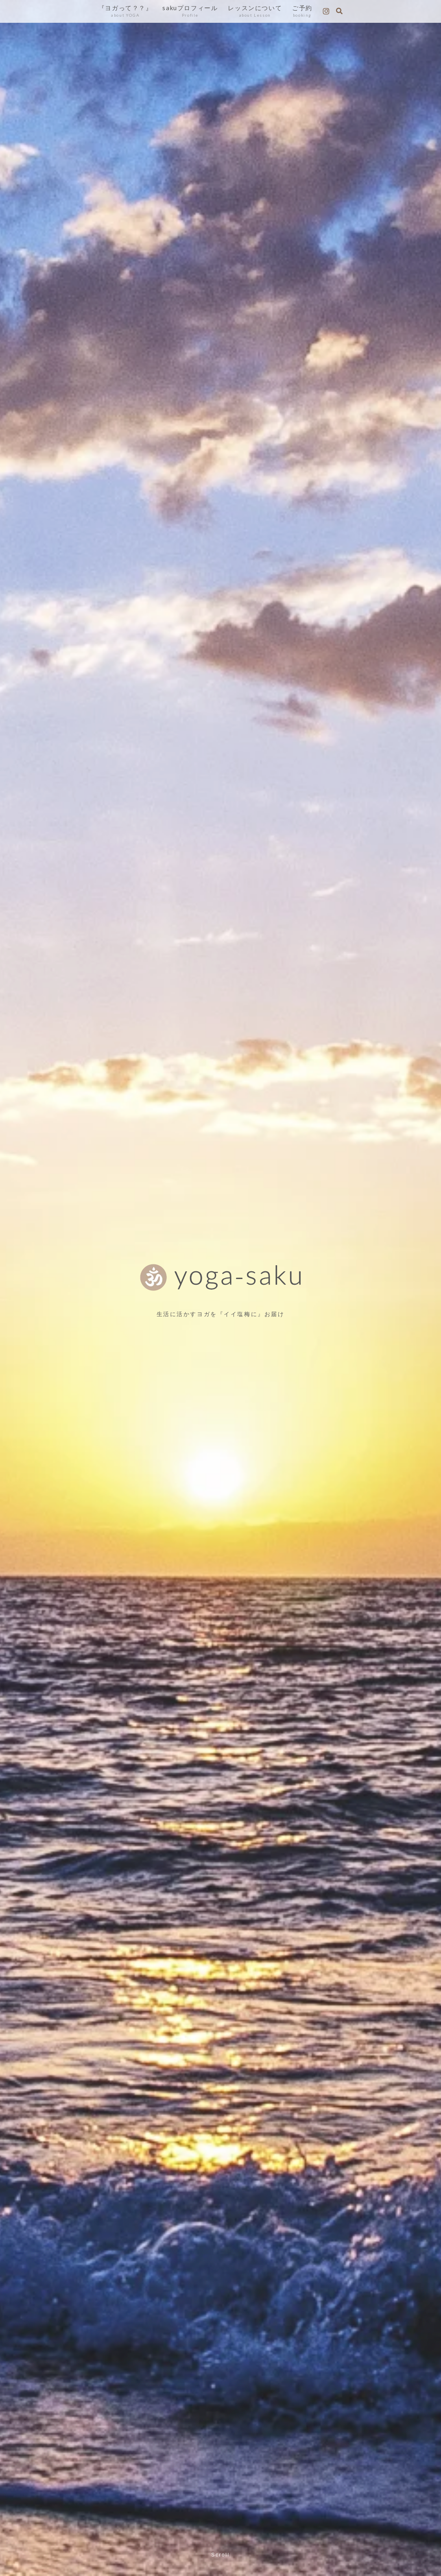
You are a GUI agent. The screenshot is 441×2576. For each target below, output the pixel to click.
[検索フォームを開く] (339, 11)
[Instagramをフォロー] (326, 11)
